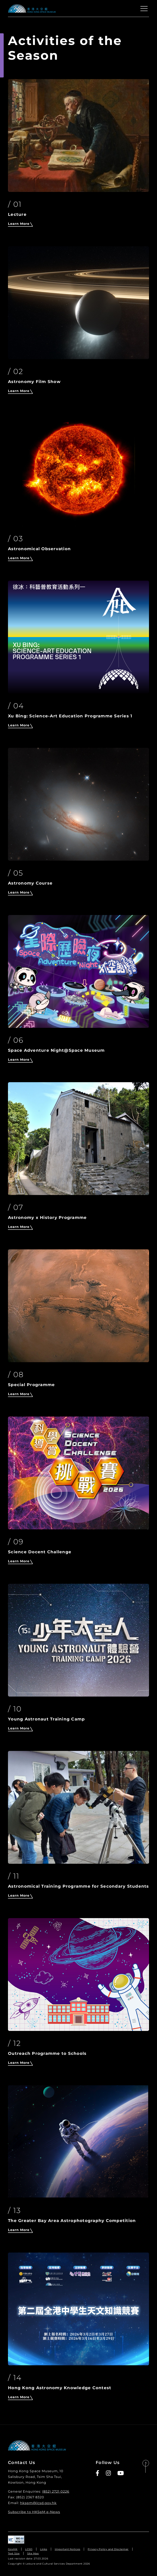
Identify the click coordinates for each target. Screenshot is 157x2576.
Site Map (33, 2553)
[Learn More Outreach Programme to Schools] (78, 1974)
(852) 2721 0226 (55, 2491)
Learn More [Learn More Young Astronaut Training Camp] (18, 1728)
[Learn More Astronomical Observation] (78, 469)
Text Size (14, 2553)
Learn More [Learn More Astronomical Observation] (18, 558)
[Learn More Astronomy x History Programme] (78, 1138)
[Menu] (144, 8)
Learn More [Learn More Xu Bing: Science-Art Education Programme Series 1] (18, 725)
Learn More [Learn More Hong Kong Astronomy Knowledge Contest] (18, 2397)
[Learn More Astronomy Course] (78, 804)
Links (43, 2549)
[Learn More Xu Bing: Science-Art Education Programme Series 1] (78, 637)
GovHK (13, 2549)
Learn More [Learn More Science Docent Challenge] (18, 1561)
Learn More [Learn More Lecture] (18, 224)
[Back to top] (145, 2466)
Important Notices (67, 2549)
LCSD (29, 2549)
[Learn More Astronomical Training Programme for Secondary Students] (78, 1807)
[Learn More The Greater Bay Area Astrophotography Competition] (78, 2141)
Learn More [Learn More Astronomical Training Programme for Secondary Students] (18, 1895)
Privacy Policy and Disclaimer (108, 2549)
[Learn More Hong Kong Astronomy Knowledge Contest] (78, 2308)
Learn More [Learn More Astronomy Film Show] (18, 391)
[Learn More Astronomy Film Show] (78, 302)
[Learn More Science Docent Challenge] (78, 1473)
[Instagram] (108, 2473)
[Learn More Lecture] (78, 135)
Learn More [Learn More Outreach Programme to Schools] (18, 2063)
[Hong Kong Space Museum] (32, 8)
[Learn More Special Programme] (78, 1305)
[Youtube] (120, 2473)
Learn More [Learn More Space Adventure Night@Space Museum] (18, 1060)
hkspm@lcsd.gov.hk (38, 2503)
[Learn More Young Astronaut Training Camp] (78, 1640)
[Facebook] (98, 2473)
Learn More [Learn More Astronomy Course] (18, 892)
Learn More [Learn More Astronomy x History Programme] (18, 1227)
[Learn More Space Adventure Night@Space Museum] (78, 971)
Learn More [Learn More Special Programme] (18, 1394)
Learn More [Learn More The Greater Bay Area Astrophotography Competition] (18, 2230)
